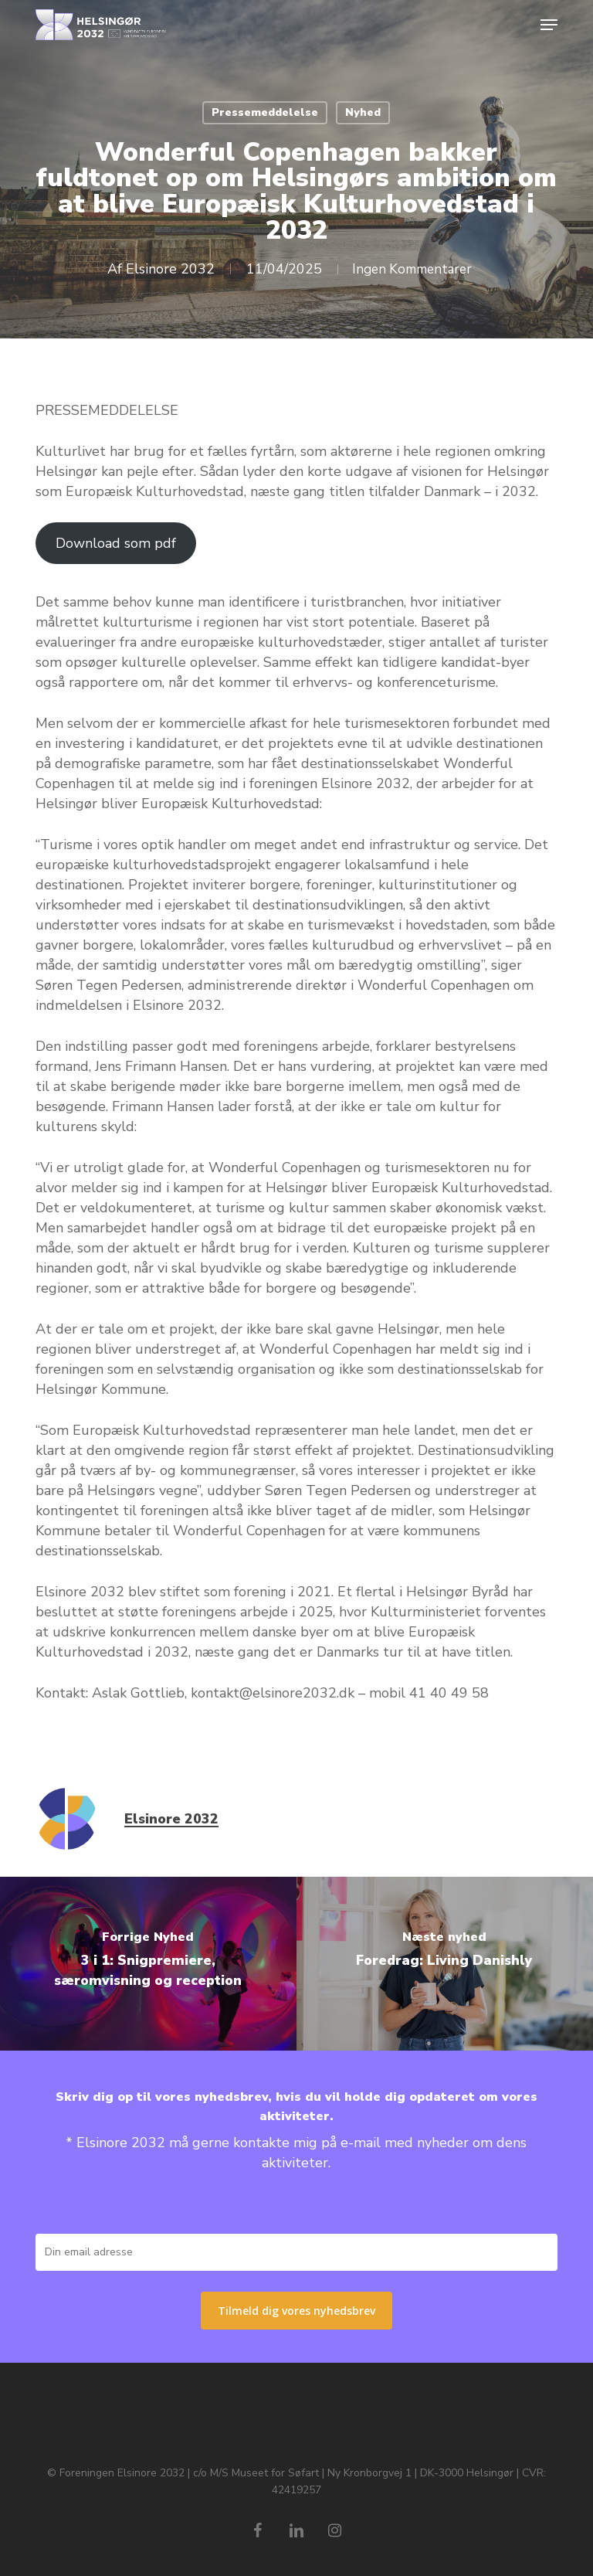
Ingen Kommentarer (412, 269)
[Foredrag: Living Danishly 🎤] (444, 1964)
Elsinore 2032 (164, 269)
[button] (548, 24)
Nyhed (363, 112)
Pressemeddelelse (265, 112)
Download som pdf (116, 543)
